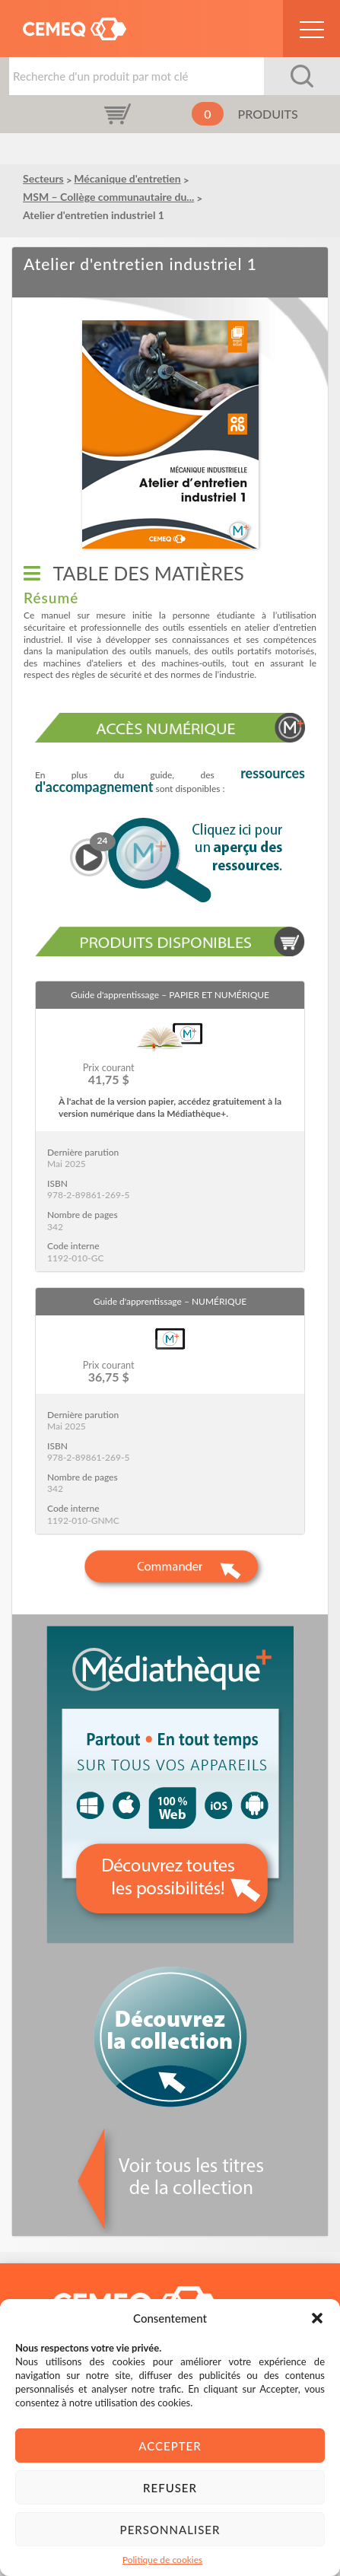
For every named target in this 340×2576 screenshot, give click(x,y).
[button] (317, 2318)
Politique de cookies (162, 2559)
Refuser (170, 2488)
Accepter (169, 2446)
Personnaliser (170, 2529)
